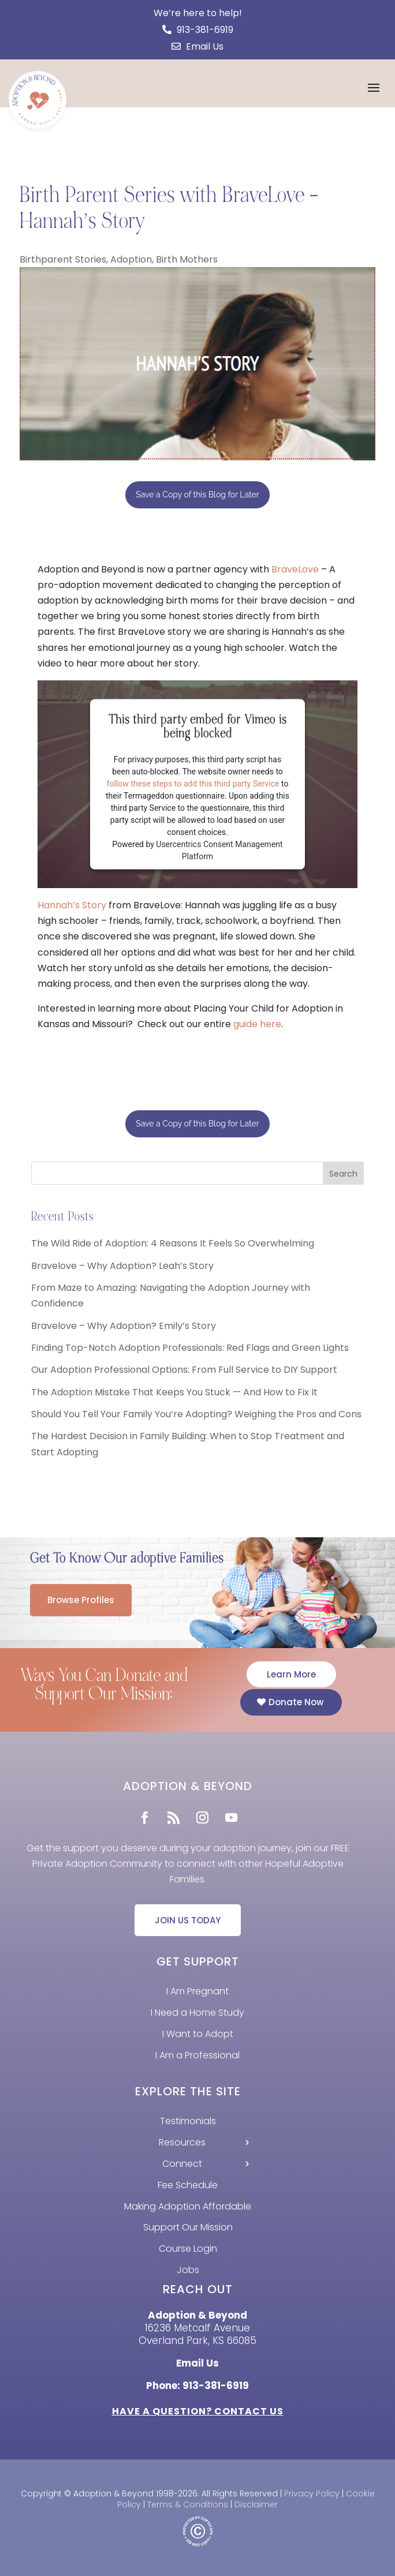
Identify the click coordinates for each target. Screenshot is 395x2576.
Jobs (188, 2270)
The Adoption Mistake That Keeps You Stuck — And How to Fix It (174, 1392)
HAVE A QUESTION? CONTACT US (198, 2411)
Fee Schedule (188, 2185)
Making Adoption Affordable (187, 2206)
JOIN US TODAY (188, 1920)
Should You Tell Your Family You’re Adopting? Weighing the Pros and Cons (196, 1414)
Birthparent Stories (63, 259)
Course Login (188, 2248)
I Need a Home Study (197, 2012)
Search (343, 1174)
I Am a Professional (197, 2055)
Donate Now (296, 1702)
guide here (257, 1024)
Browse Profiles (80, 1600)
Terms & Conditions (187, 2504)
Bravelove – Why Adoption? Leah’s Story (122, 1265)
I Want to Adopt (197, 2033)
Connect (182, 2163)
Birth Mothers (187, 259)
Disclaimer (256, 2504)
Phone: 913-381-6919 (197, 2385)
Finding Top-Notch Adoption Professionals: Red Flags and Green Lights (190, 1347)
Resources (182, 2142)
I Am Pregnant (197, 1991)
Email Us (197, 46)
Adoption (131, 259)
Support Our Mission (188, 2227)
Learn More (291, 1674)
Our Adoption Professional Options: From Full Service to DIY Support (184, 1369)
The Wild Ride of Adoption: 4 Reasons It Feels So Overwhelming (172, 1243)
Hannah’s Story (72, 905)
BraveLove (295, 569)
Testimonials (188, 2121)
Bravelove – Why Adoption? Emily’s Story (123, 1325)
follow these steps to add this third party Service (193, 783)
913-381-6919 (197, 29)
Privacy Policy (312, 2493)
